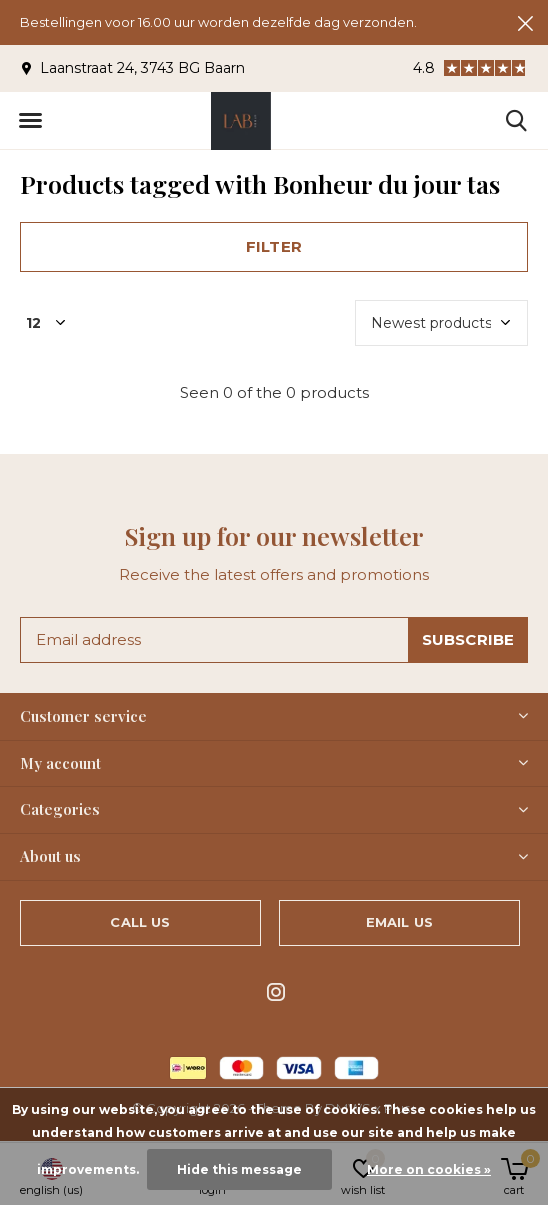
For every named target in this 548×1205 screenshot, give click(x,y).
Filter (274, 246)
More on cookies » (429, 1169)
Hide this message (239, 1169)
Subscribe (468, 639)
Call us (140, 922)
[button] (30, 121)
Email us (399, 922)
